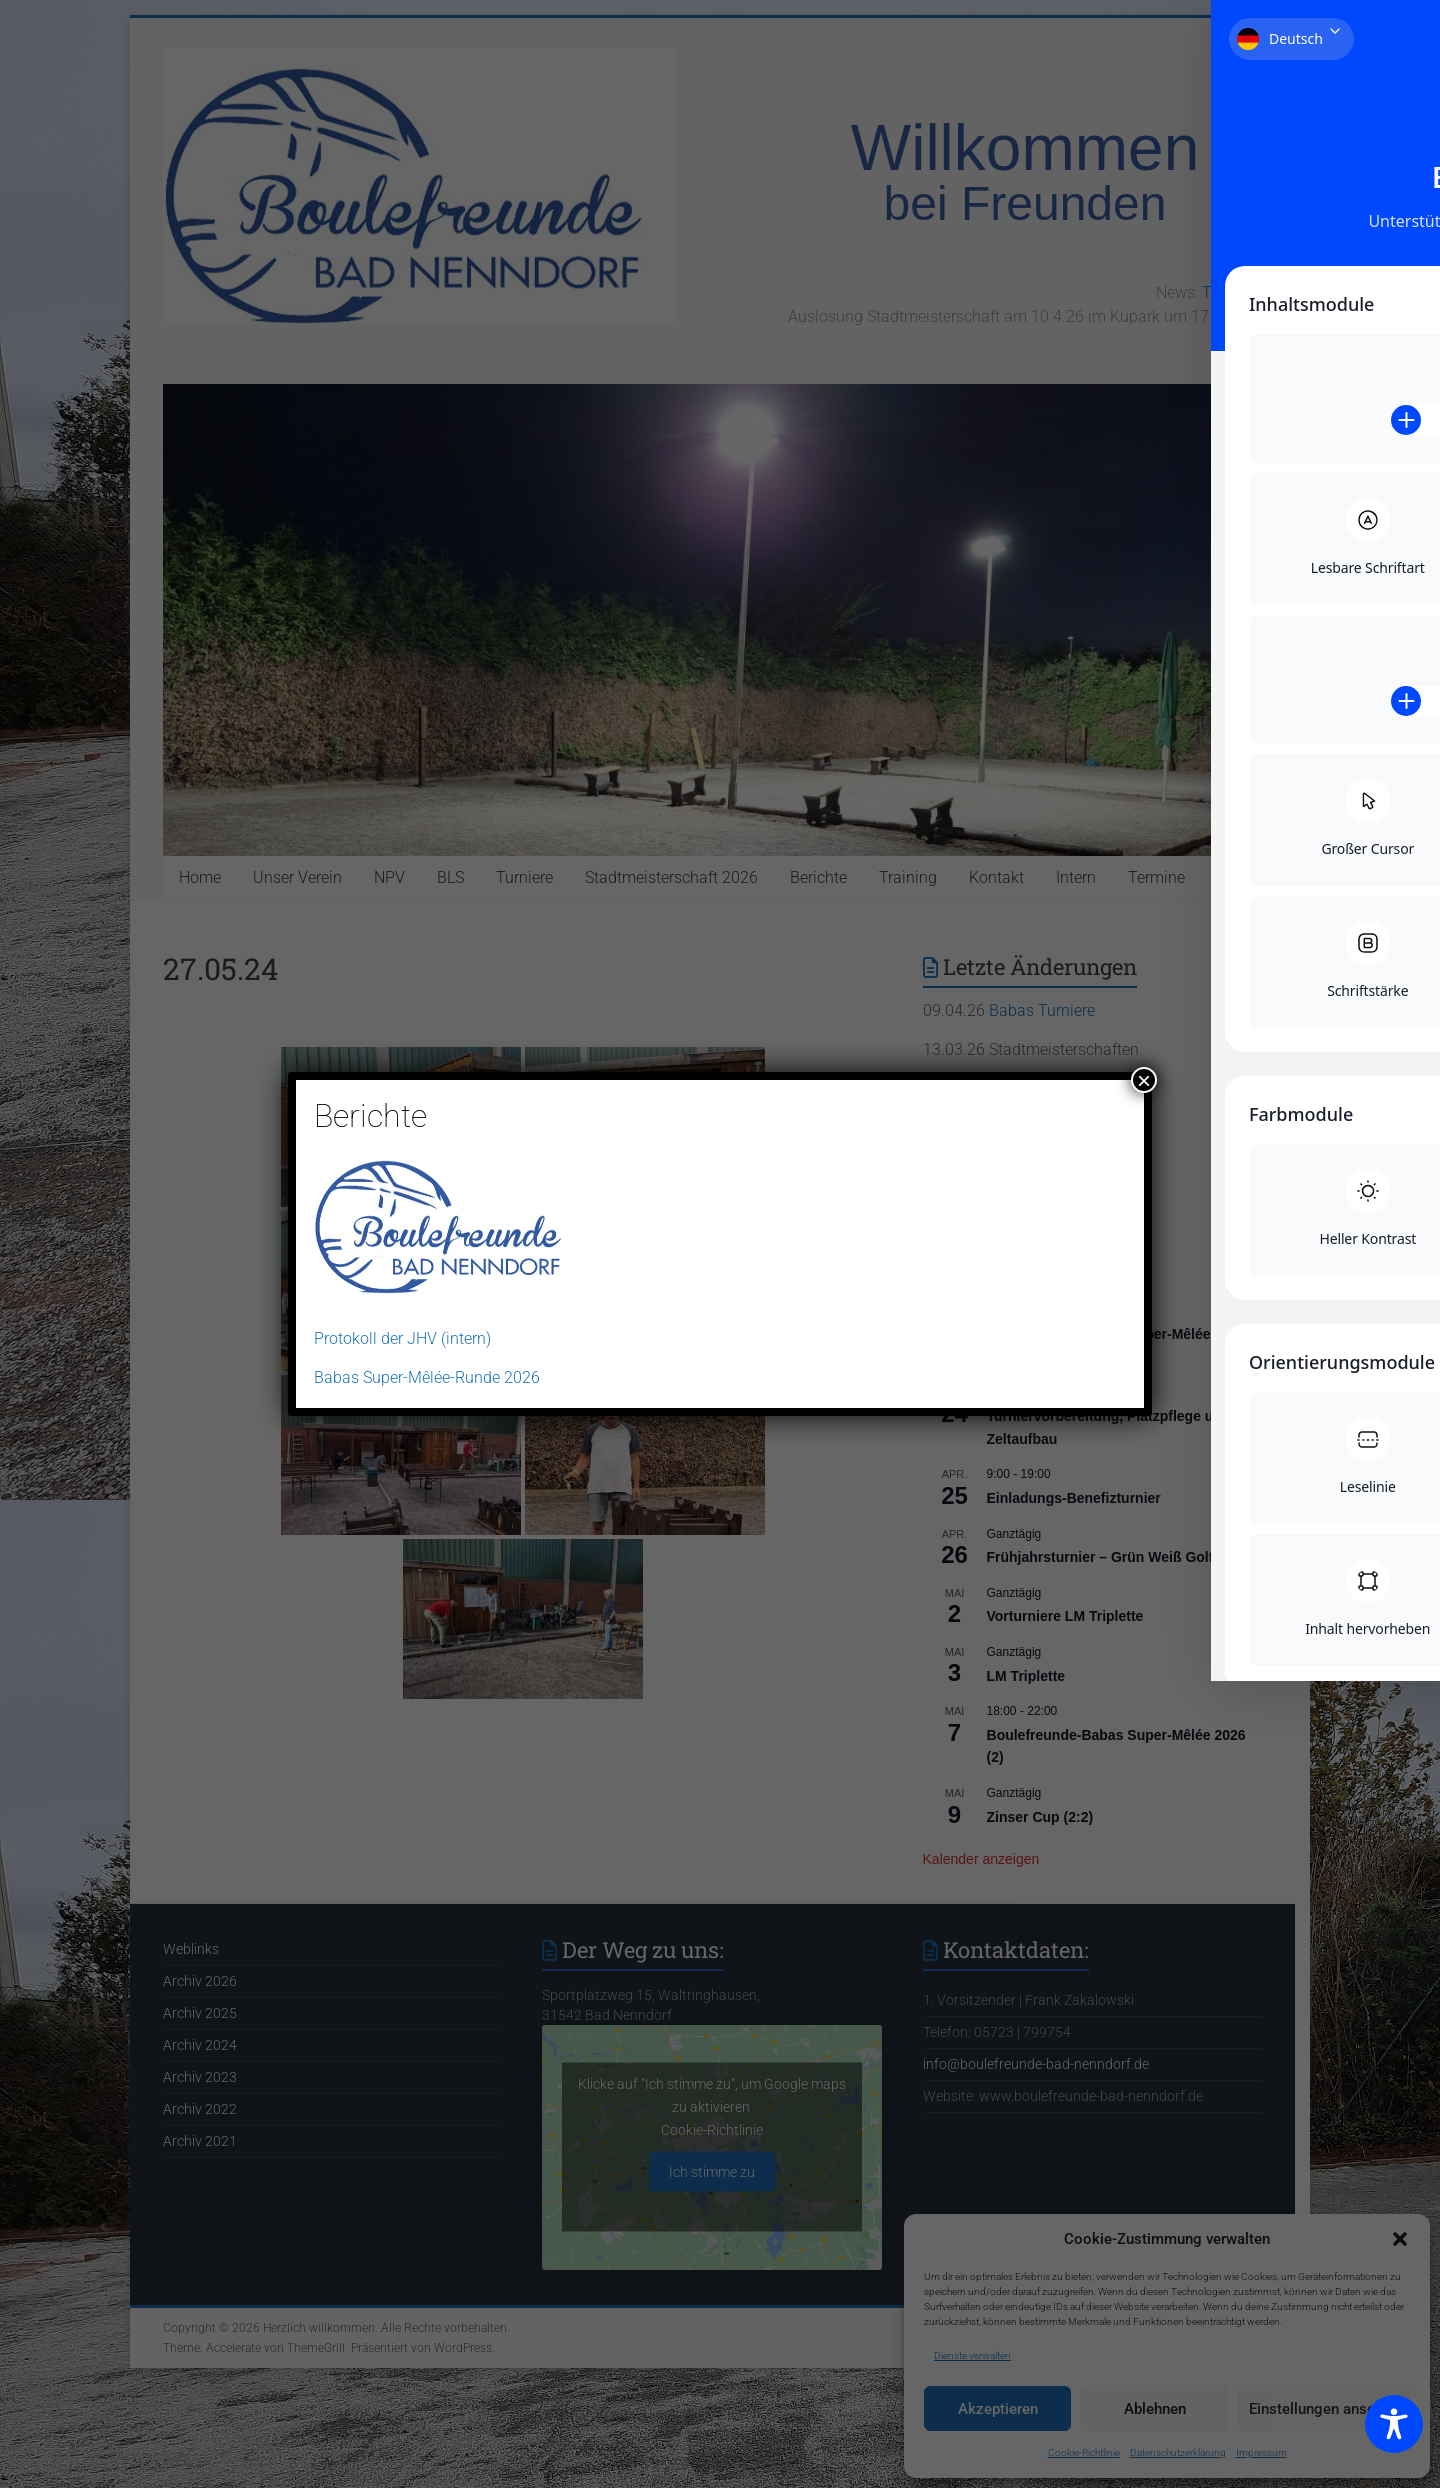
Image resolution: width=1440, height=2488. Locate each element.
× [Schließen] (1144, 1080)
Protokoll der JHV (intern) (402, 1338)
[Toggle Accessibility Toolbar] (1394, 2433)
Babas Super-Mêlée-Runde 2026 (427, 1377)
